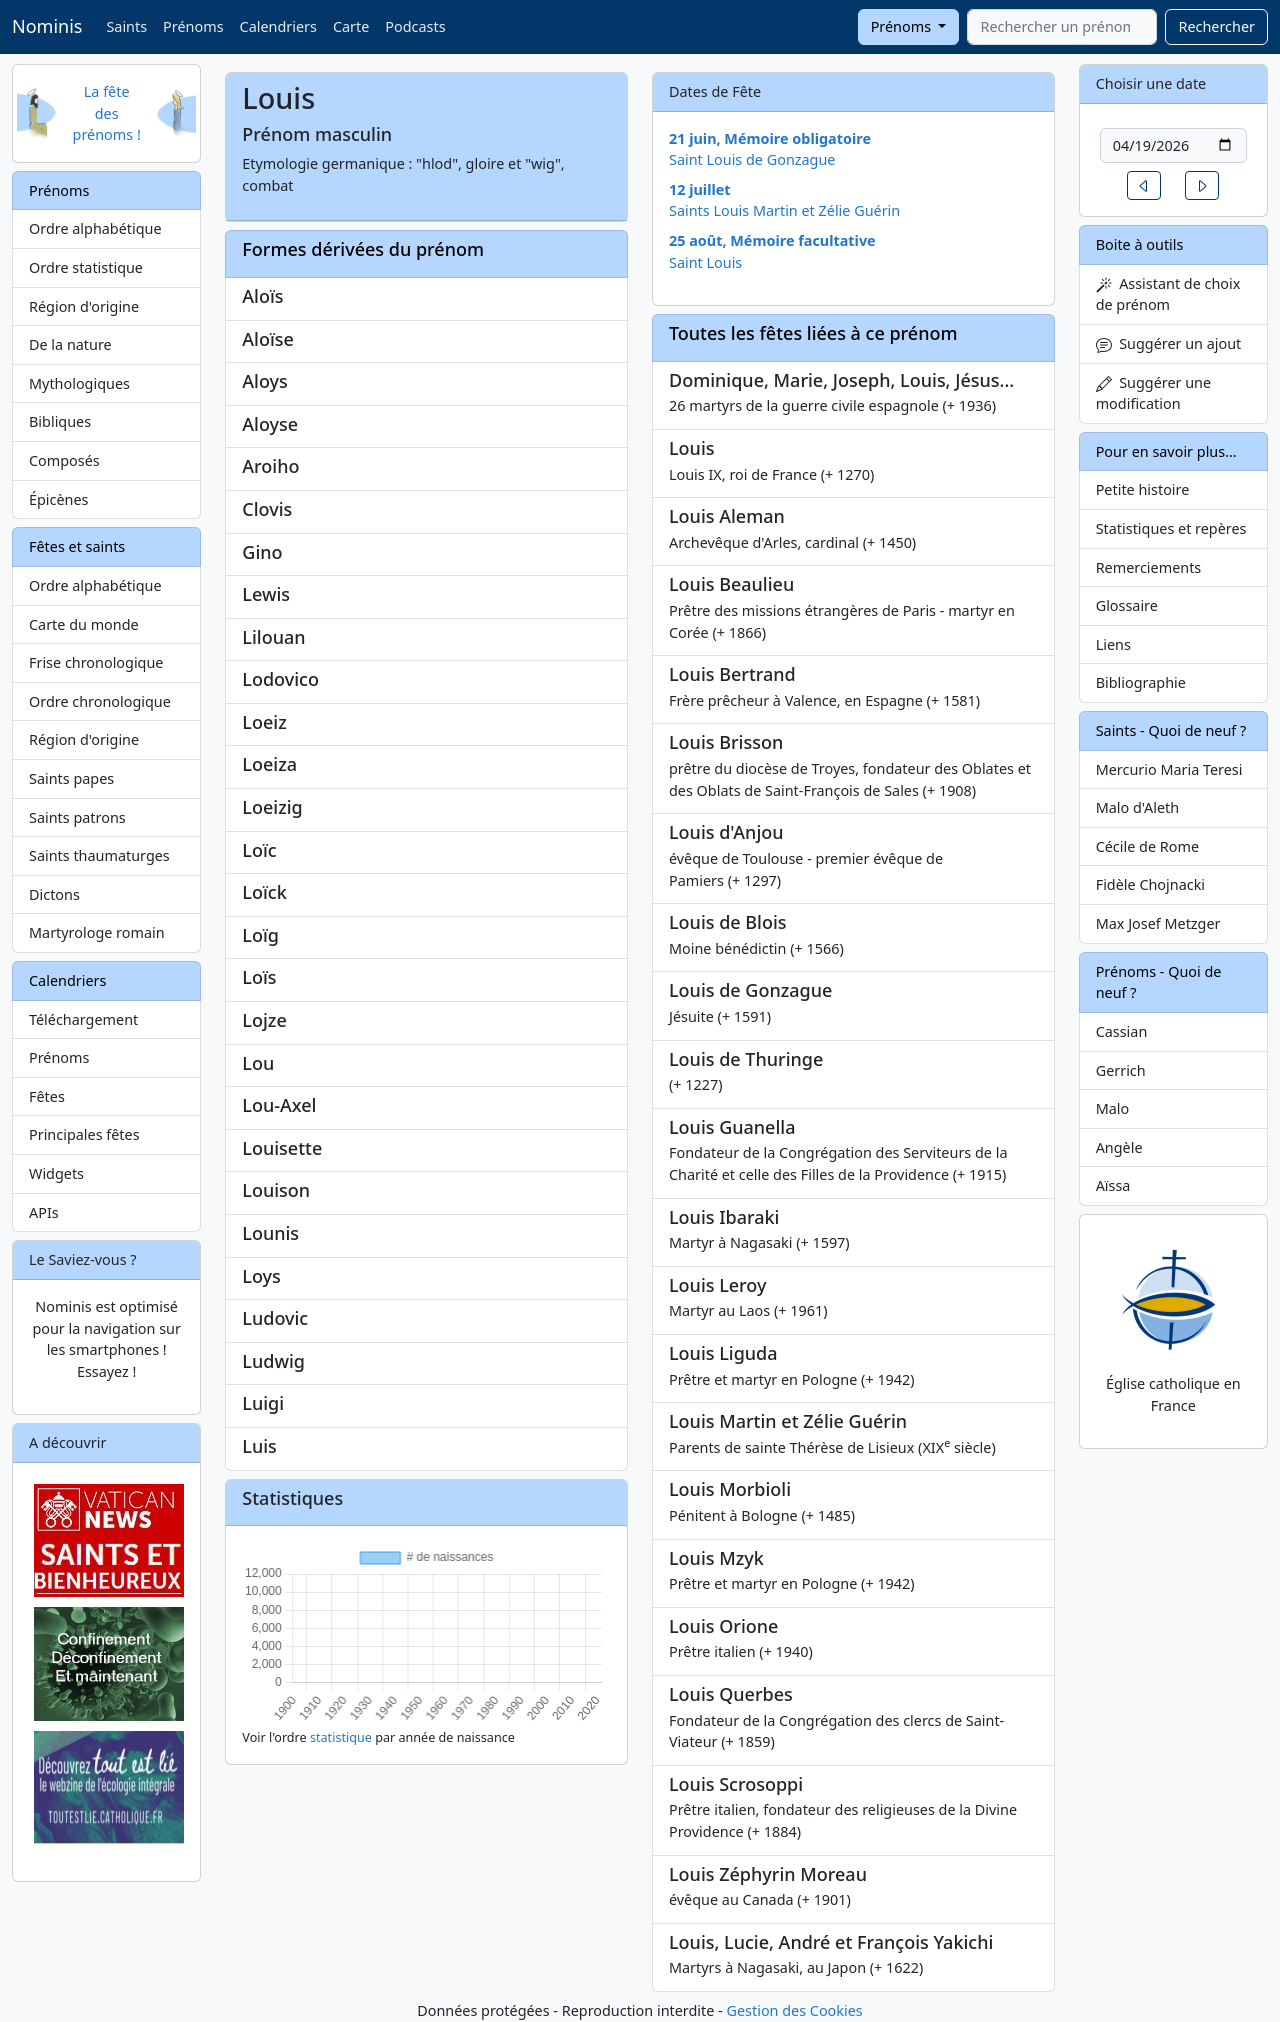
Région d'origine (84, 306)
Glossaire (1127, 605)
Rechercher (1216, 26)
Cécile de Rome (1147, 846)
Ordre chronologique (100, 701)
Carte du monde (84, 624)
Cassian (1122, 1031)
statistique (341, 1737)
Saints (126, 26)
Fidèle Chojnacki (1150, 884)
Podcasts (415, 26)
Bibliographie (1141, 682)
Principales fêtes (84, 1134)
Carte (351, 26)
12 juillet (700, 189)
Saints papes (71, 778)
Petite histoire (1143, 489)
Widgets (56, 1173)
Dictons (54, 894)
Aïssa (1113, 1185)
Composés (64, 460)
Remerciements (1149, 567)
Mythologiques (79, 383)
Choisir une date (1151, 83)
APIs (44, 1212)
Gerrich (1121, 1070)
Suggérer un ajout (1169, 343)
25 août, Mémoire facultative (772, 240)
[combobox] (1062, 27)
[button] (1144, 185)
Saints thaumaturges (99, 855)
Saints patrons (77, 817)
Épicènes (59, 499)
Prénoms (193, 26)
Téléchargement (83, 1019)
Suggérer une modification (1153, 393)
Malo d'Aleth (1137, 807)
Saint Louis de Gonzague (752, 159)
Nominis (47, 26)
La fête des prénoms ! (107, 113)
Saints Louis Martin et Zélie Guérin (784, 210)
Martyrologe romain (97, 932)
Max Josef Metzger (1158, 923)
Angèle (1119, 1147)
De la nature (70, 344)
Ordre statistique (86, 267)
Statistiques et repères (1171, 528)
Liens (1113, 644)
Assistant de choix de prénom (1168, 294)
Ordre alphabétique (95, 228)
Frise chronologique (96, 662)
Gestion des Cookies (794, 2010)
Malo (1113, 1108)
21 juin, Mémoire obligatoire (770, 138)
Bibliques (60, 421)
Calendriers (278, 26)
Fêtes (47, 1096)
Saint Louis (705, 262)
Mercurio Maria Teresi (1169, 769)
